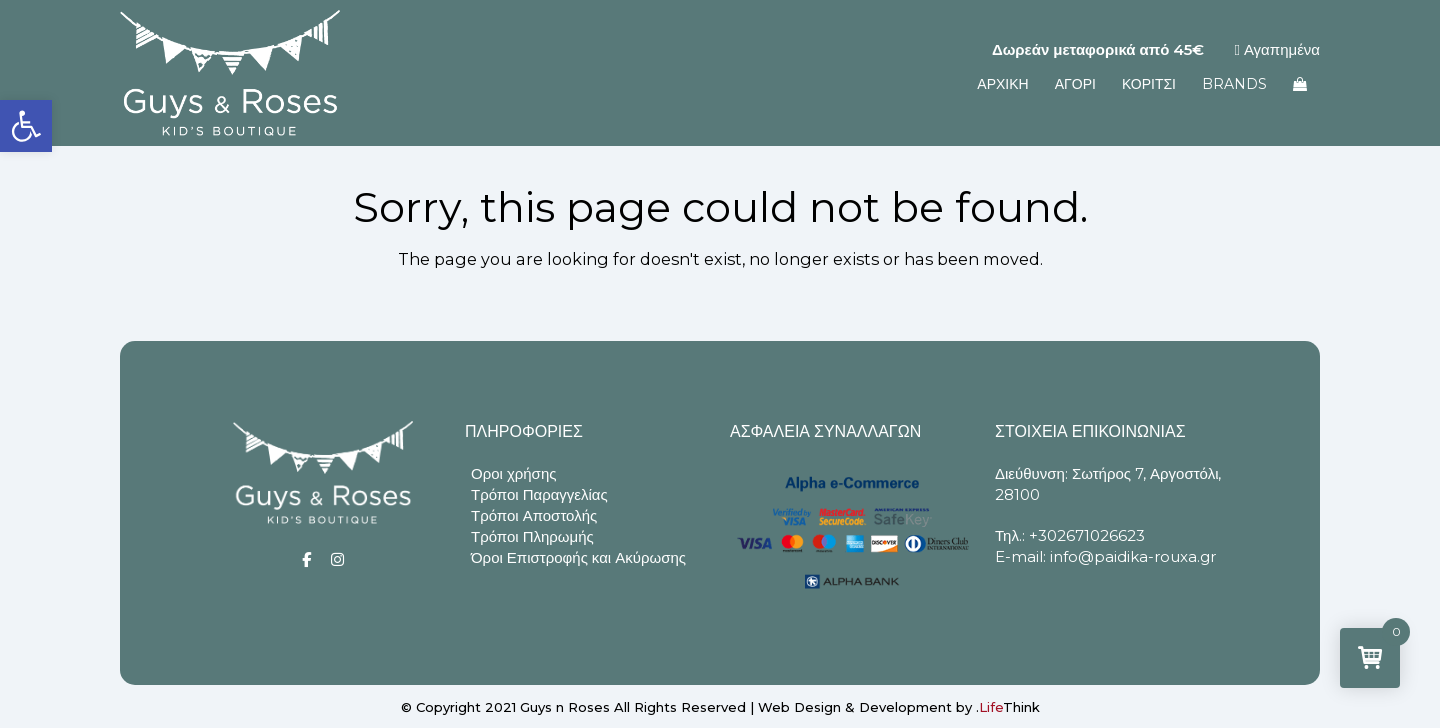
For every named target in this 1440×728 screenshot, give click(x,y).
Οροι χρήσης (513, 473)
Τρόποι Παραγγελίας (539, 494)
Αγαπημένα (1277, 49)
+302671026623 (1087, 535)
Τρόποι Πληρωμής (532, 536)
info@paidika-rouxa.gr (1133, 556)
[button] (26, 126)
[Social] (306, 559)
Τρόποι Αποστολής (534, 515)
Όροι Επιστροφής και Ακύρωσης (578, 557)
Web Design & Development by (899, 707)
